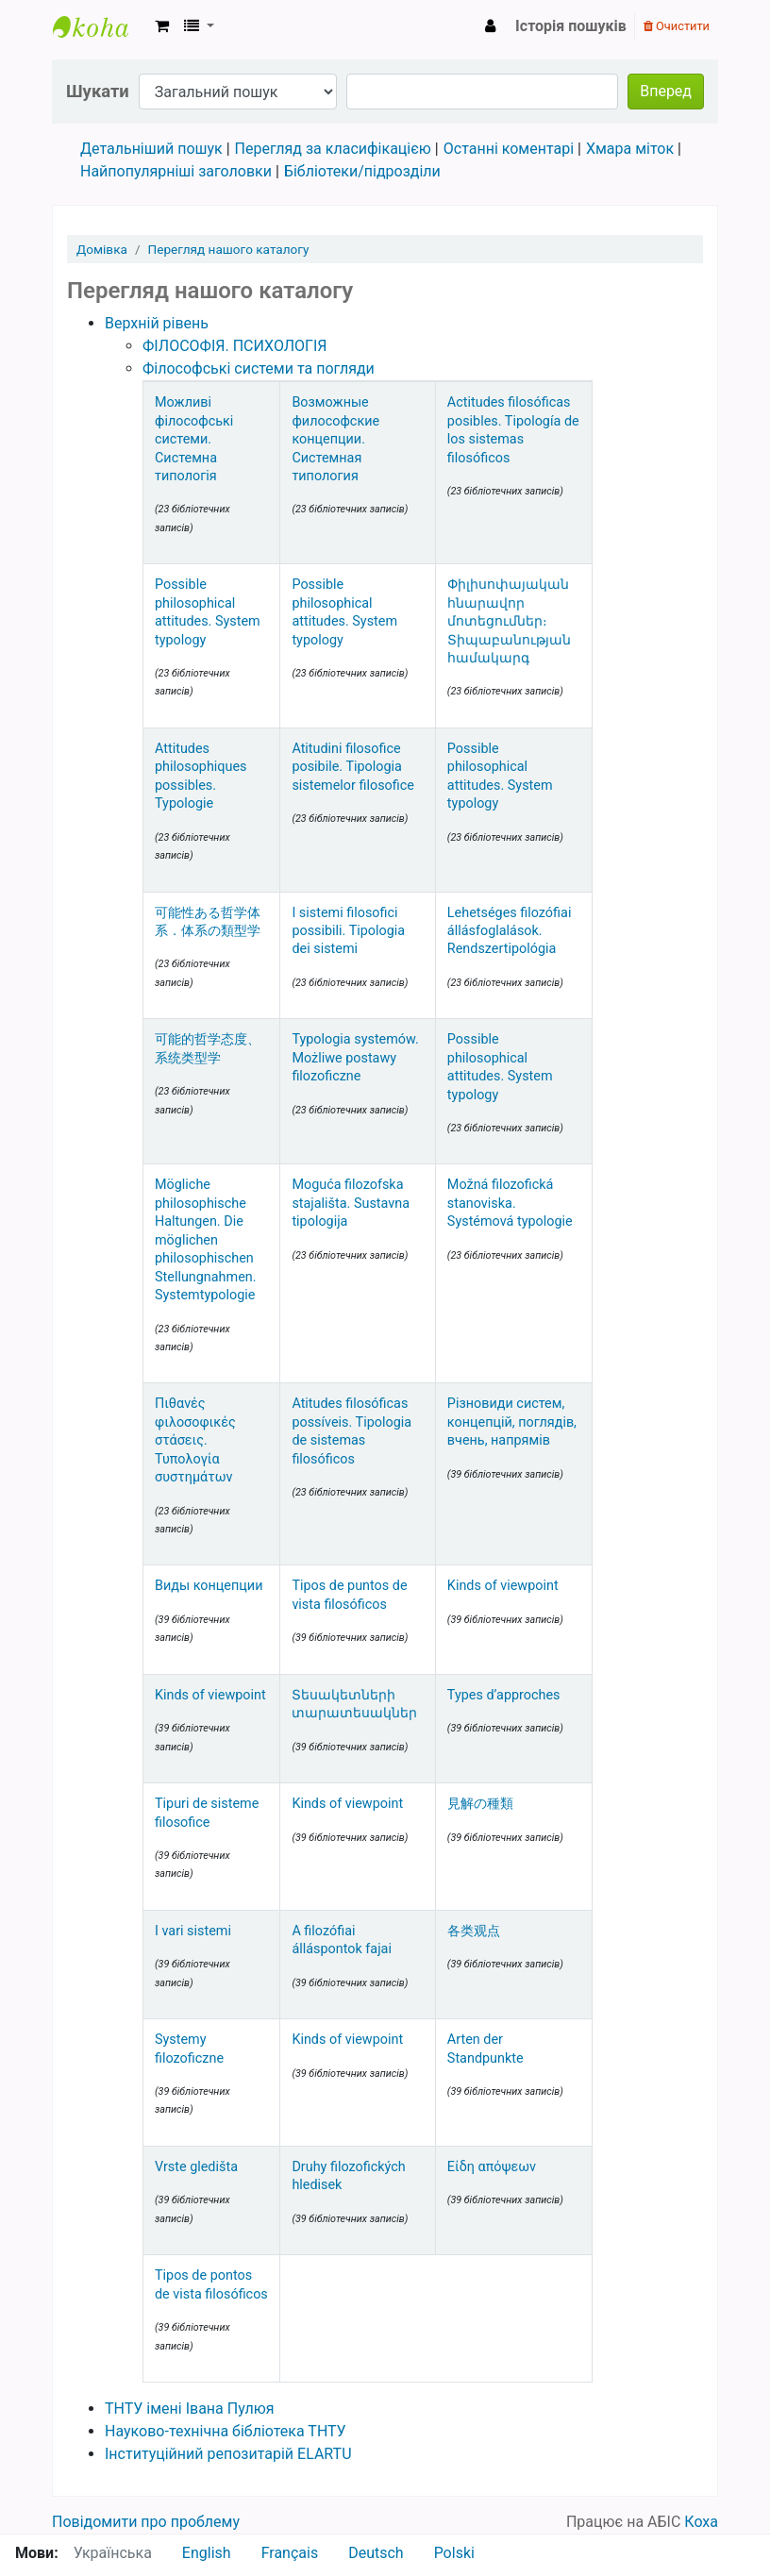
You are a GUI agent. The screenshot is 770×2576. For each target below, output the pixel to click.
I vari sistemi (193, 1931)
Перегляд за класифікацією (333, 149)
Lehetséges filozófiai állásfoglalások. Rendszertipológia (509, 931)
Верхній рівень (157, 323)
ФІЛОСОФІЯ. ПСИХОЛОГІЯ (234, 346)
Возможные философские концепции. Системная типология (335, 439)
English (206, 2553)
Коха (701, 2522)
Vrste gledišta (196, 2167)
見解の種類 (480, 1804)
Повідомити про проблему (146, 2522)
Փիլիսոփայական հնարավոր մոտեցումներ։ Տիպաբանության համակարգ (509, 621)
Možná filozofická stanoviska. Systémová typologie (510, 1203)
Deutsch (375, 2553)
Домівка (101, 249)
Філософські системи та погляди (258, 368)
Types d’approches (504, 1695)
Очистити (677, 26)
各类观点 (473, 1931)
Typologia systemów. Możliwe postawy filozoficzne (355, 1057)
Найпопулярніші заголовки (176, 171)
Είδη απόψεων (491, 2167)
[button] (161, 26)
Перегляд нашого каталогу (229, 249)
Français (290, 2553)
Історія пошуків (571, 26)
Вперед (666, 91)
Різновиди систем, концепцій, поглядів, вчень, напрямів (512, 1422)
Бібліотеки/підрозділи (362, 171)
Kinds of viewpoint (503, 1586)
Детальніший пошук (151, 149)
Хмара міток (630, 149)
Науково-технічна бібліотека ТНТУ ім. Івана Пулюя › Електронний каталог (100, 26)
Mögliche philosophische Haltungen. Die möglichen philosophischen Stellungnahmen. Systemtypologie (206, 1240)
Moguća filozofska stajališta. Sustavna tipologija (351, 1203)
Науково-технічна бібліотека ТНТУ (225, 2431)
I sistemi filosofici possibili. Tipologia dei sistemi (348, 931)
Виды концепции (208, 1586)
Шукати (97, 91)
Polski (454, 2553)
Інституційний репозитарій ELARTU (228, 2454)
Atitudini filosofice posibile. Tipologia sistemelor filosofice (353, 767)
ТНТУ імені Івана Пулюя (190, 2408)
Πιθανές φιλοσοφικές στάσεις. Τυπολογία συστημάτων (195, 1440)
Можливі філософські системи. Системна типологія (194, 439)
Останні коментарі (509, 149)
